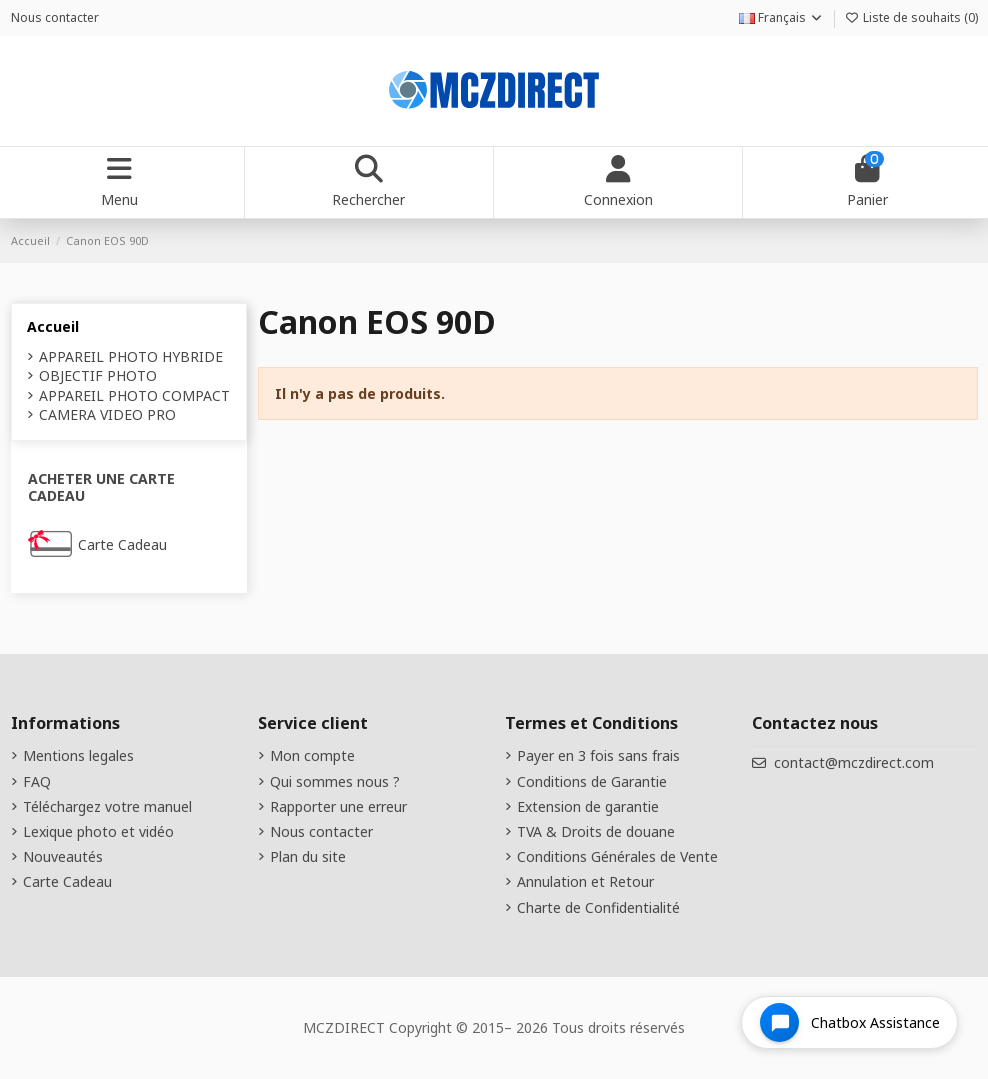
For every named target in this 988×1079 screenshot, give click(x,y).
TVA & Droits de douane (596, 831)
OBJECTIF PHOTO (98, 375)
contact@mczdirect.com (854, 762)
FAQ (37, 781)
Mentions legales (78, 755)
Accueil (53, 326)
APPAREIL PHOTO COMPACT (134, 395)
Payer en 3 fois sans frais (598, 755)
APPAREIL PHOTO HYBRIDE (131, 356)
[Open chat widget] (849, 1022)
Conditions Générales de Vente (617, 856)
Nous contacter (55, 17)
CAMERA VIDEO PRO (107, 414)
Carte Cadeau (122, 544)
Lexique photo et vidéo (98, 831)
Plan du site (308, 856)
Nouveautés (63, 856)
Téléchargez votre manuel (107, 806)
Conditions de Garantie (592, 781)
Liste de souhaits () (911, 17)
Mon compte (312, 755)
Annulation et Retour (585, 881)
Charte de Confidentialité (598, 907)
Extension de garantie (588, 806)
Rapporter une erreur (338, 806)
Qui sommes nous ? (335, 781)
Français (781, 17)
